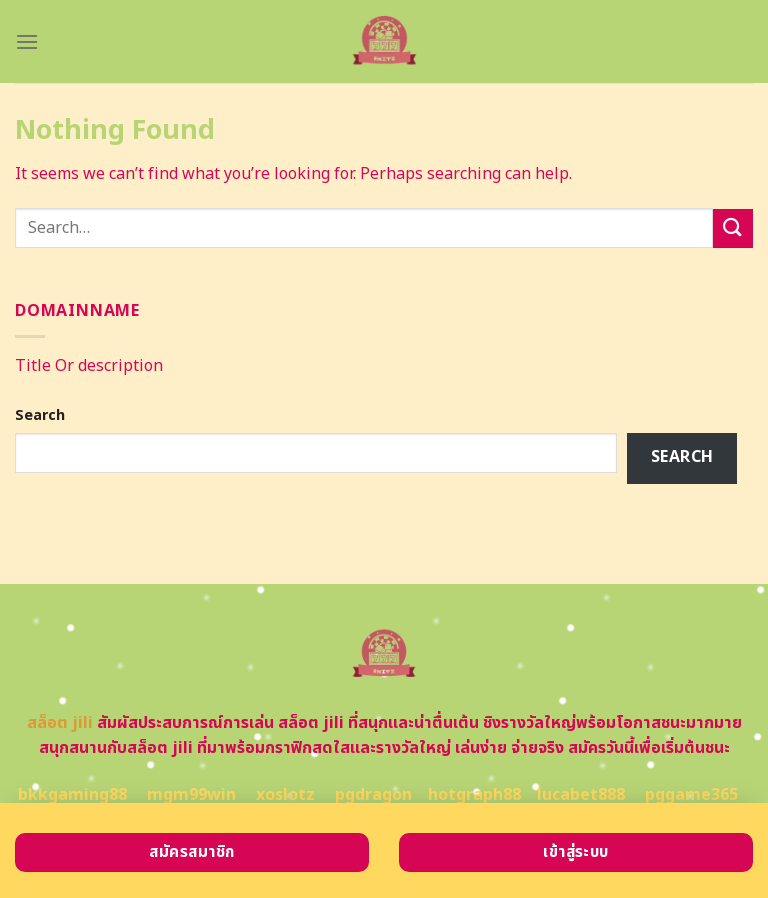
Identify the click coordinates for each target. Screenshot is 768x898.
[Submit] (733, 228)
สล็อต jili (60, 723)
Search (40, 415)
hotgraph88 (474, 795)
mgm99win (191, 795)
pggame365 (691, 795)
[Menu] (27, 41)
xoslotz (285, 795)
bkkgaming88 (72, 795)
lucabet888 (581, 795)
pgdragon (373, 795)
